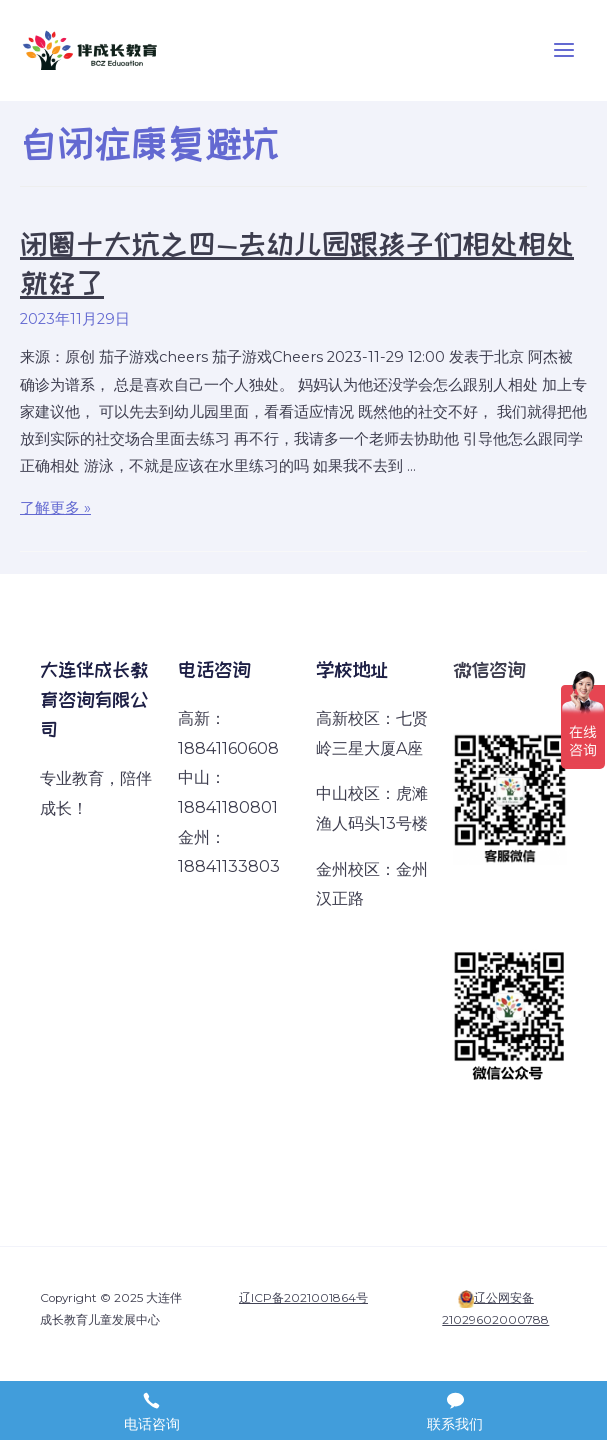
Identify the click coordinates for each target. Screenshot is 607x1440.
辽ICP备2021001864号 (303, 1298)
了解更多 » (55, 508)
